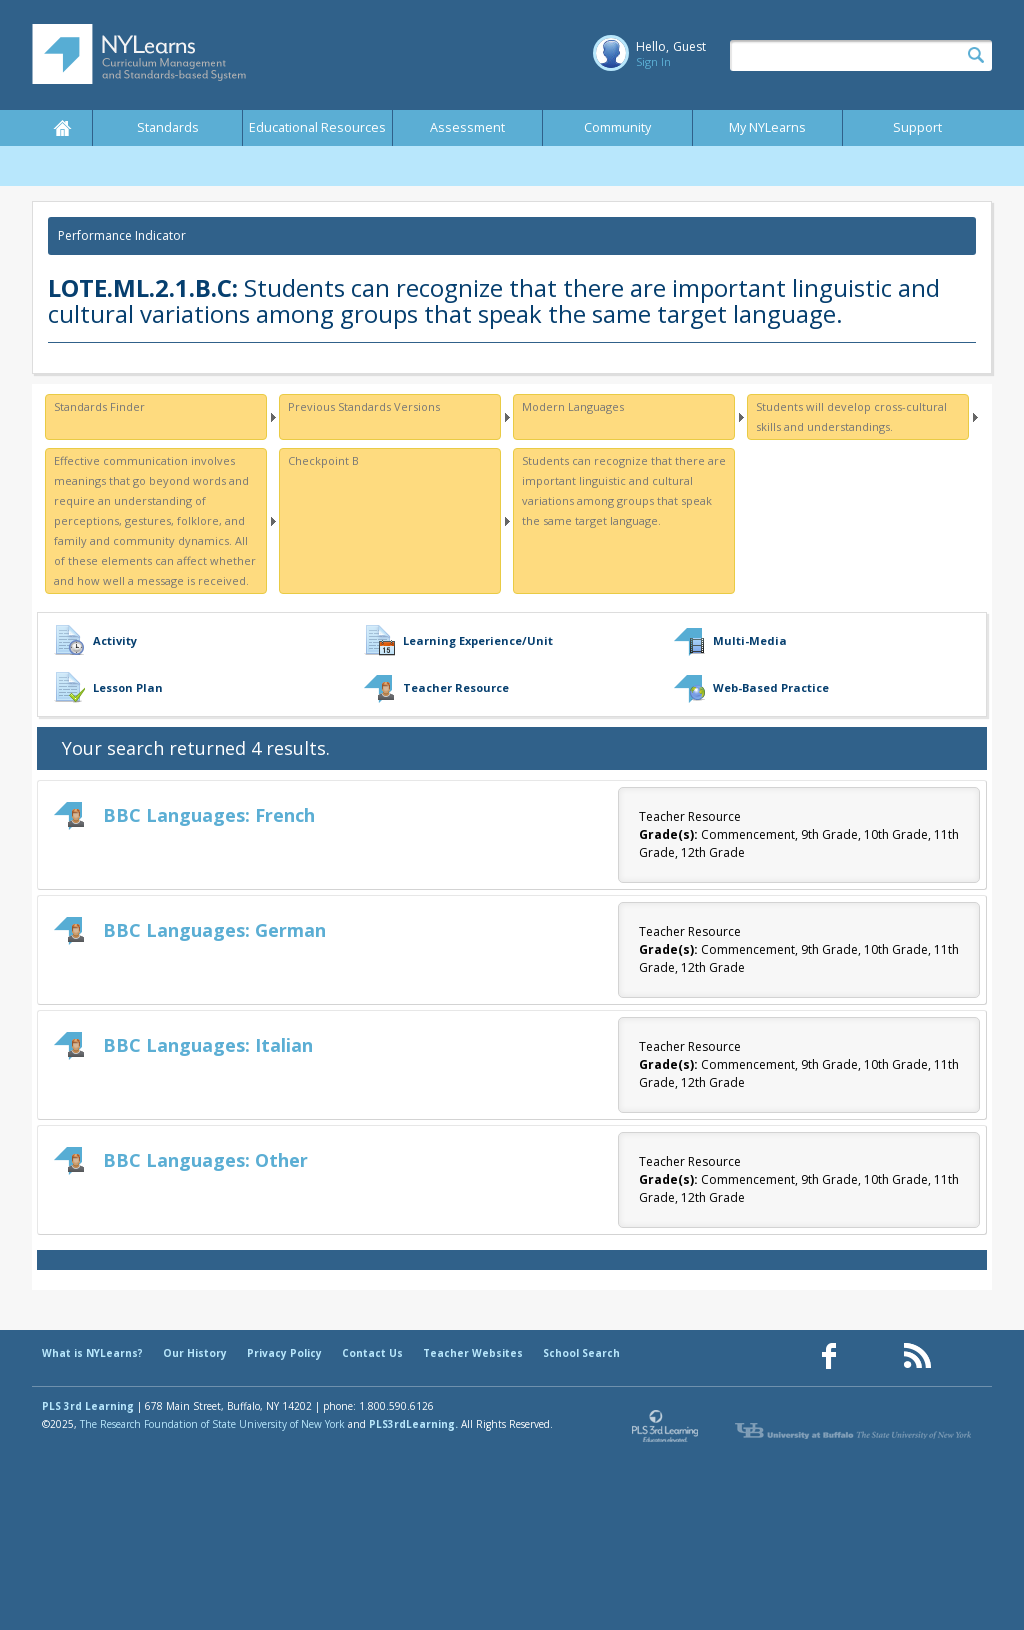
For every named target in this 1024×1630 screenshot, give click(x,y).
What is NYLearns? (92, 1353)
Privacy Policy (284, 1353)
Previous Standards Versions (364, 406)
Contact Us (372, 1353)
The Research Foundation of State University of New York (212, 1424)
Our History (195, 1353)
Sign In (653, 61)
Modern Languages (573, 406)
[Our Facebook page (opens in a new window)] (829, 1356)
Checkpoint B (323, 460)
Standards (168, 127)
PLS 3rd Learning (88, 1406)
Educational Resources (317, 127)
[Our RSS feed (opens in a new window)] (917, 1356)
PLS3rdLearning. (413, 1424)
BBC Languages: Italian (208, 1045)
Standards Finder (99, 406)
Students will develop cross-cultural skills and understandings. (851, 416)
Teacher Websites (473, 1353)
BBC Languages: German (214, 930)
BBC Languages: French (209, 815)
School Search (581, 1353)
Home (62, 128)
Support (917, 127)
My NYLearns (767, 127)
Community (617, 127)
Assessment (467, 127)
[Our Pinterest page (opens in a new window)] (873, 1356)
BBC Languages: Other (205, 1160)
